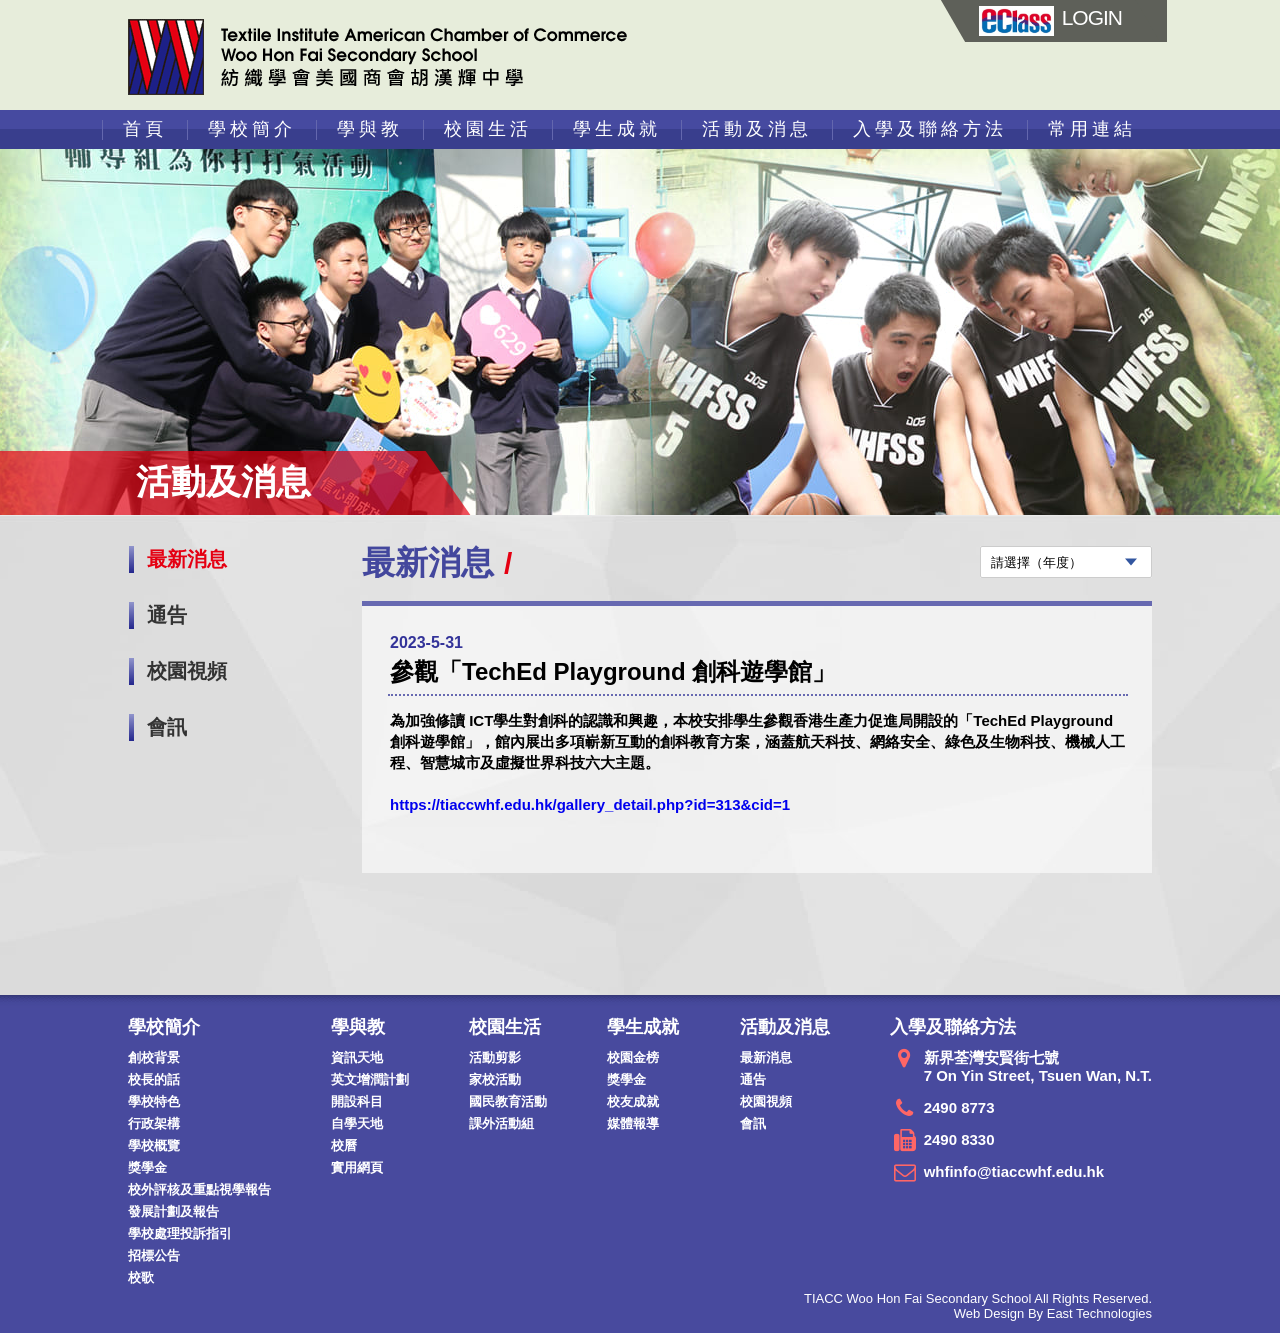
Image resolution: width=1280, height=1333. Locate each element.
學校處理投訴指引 (180, 1233)
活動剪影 (495, 1057)
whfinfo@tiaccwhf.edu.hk (1014, 1171)
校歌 (141, 1277)
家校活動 (495, 1079)
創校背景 (154, 1057)
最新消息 (187, 559)
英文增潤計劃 (370, 1079)
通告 (167, 615)
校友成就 (633, 1101)
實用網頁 (357, 1167)
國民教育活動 (508, 1101)
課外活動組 (501, 1123)
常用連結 (1092, 129)
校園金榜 (633, 1057)
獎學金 (147, 1167)
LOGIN (1050, 17)
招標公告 (154, 1255)
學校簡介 (252, 129)
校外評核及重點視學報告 (199, 1189)
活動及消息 (757, 129)
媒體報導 (633, 1123)
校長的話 (154, 1079)
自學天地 (357, 1123)
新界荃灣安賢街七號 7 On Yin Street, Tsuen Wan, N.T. (1038, 1066)
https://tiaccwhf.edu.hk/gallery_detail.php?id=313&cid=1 (590, 804)
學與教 (370, 129)
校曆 (344, 1145)
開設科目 (357, 1101)
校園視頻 (187, 671)
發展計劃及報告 (173, 1211)
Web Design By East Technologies (1053, 1313)
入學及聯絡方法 (930, 129)
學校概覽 (154, 1145)
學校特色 (154, 1101)
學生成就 (617, 129)
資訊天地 (357, 1057)
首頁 (145, 129)
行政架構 (154, 1123)
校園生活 (488, 129)
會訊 (167, 727)
